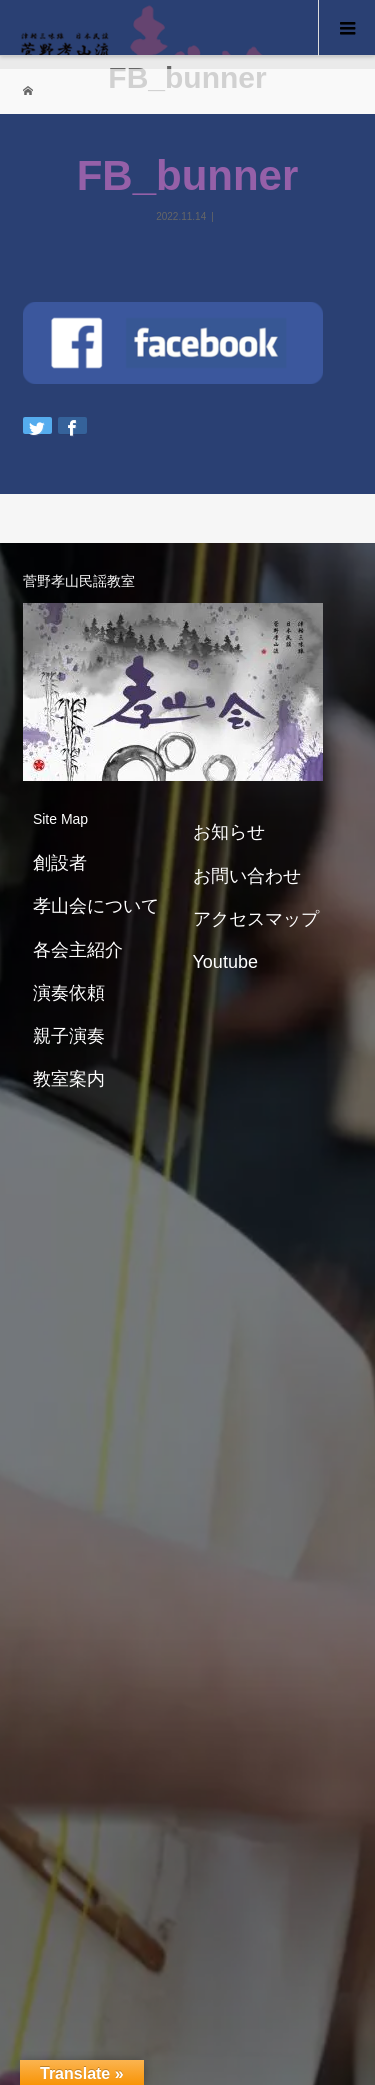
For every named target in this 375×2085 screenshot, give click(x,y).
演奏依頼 (69, 993)
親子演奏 (69, 1036)
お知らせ (229, 832)
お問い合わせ (247, 876)
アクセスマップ (256, 919)
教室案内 (69, 1079)
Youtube (225, 962)
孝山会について (96, 906)
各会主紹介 (78, 950)
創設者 (60, 863)
